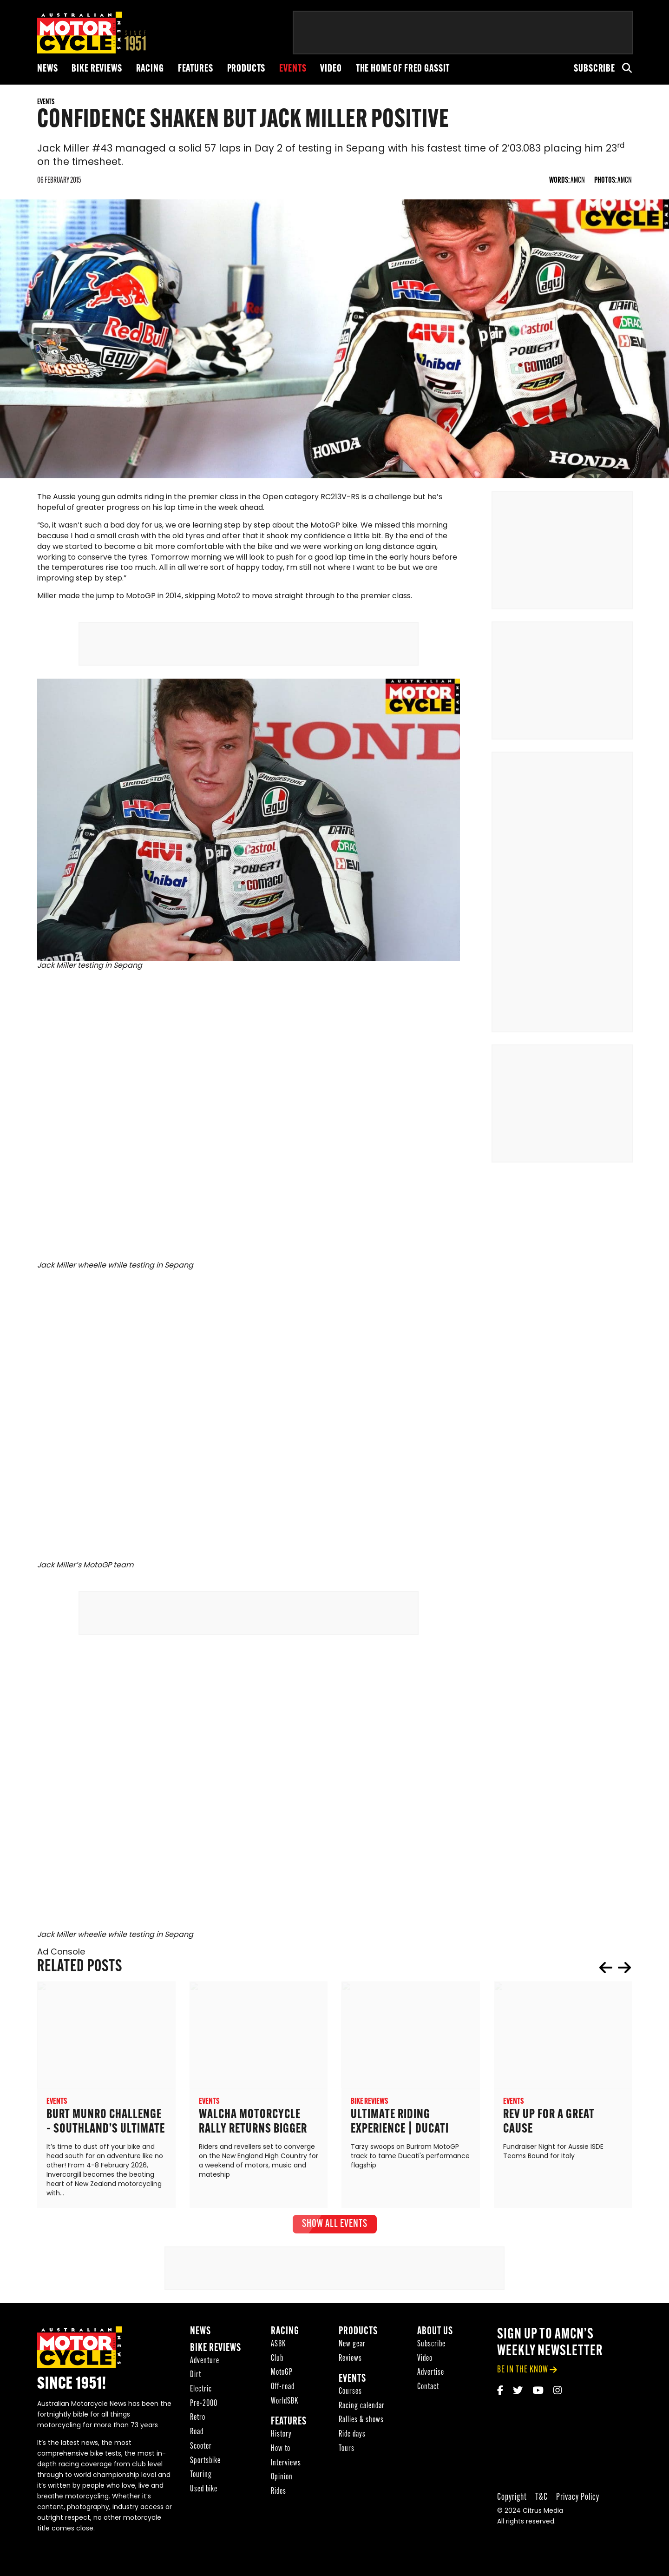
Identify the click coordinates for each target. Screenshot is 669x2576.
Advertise (430, 2376)
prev (605, 1971)
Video (330, 69)
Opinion (282, 2480)
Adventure (204, 2364)
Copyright (512, 2500)
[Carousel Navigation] (615, 1971)
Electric (201, 2392)
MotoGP (282, 2376)
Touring (201, 2478)
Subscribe (594, 69)
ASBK (278, 2347)
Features (195, 69)
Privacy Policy (577, 2500)
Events (292, 69)
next (624, 1971)
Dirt (195, 2378)
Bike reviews (97, 69)
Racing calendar (362, 2409)
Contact (428, 2390)
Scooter (201, 2449)
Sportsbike (205, 2464)
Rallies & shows (361, 2423)
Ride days (352, 2437)
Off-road (283, 2390)
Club (277, 2362)
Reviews (350, 2362)
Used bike (203, 2492)
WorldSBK (284, 2404)
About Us (435, 2335)
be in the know (522, 2373)
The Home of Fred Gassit (403, 69)
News (47, 69)
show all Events (334, 2227)
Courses (350, 2395)
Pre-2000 (203, 2407)
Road (196, 2435)
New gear (352, 2347)
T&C (541, 2500)
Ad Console (61, 1955)
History (281, 2437)
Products (246, 69)
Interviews (286, 2466)
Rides (278, 2494)
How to (280, 2452)
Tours (346, 2452)
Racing (150, 69)
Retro (197, 2421)
